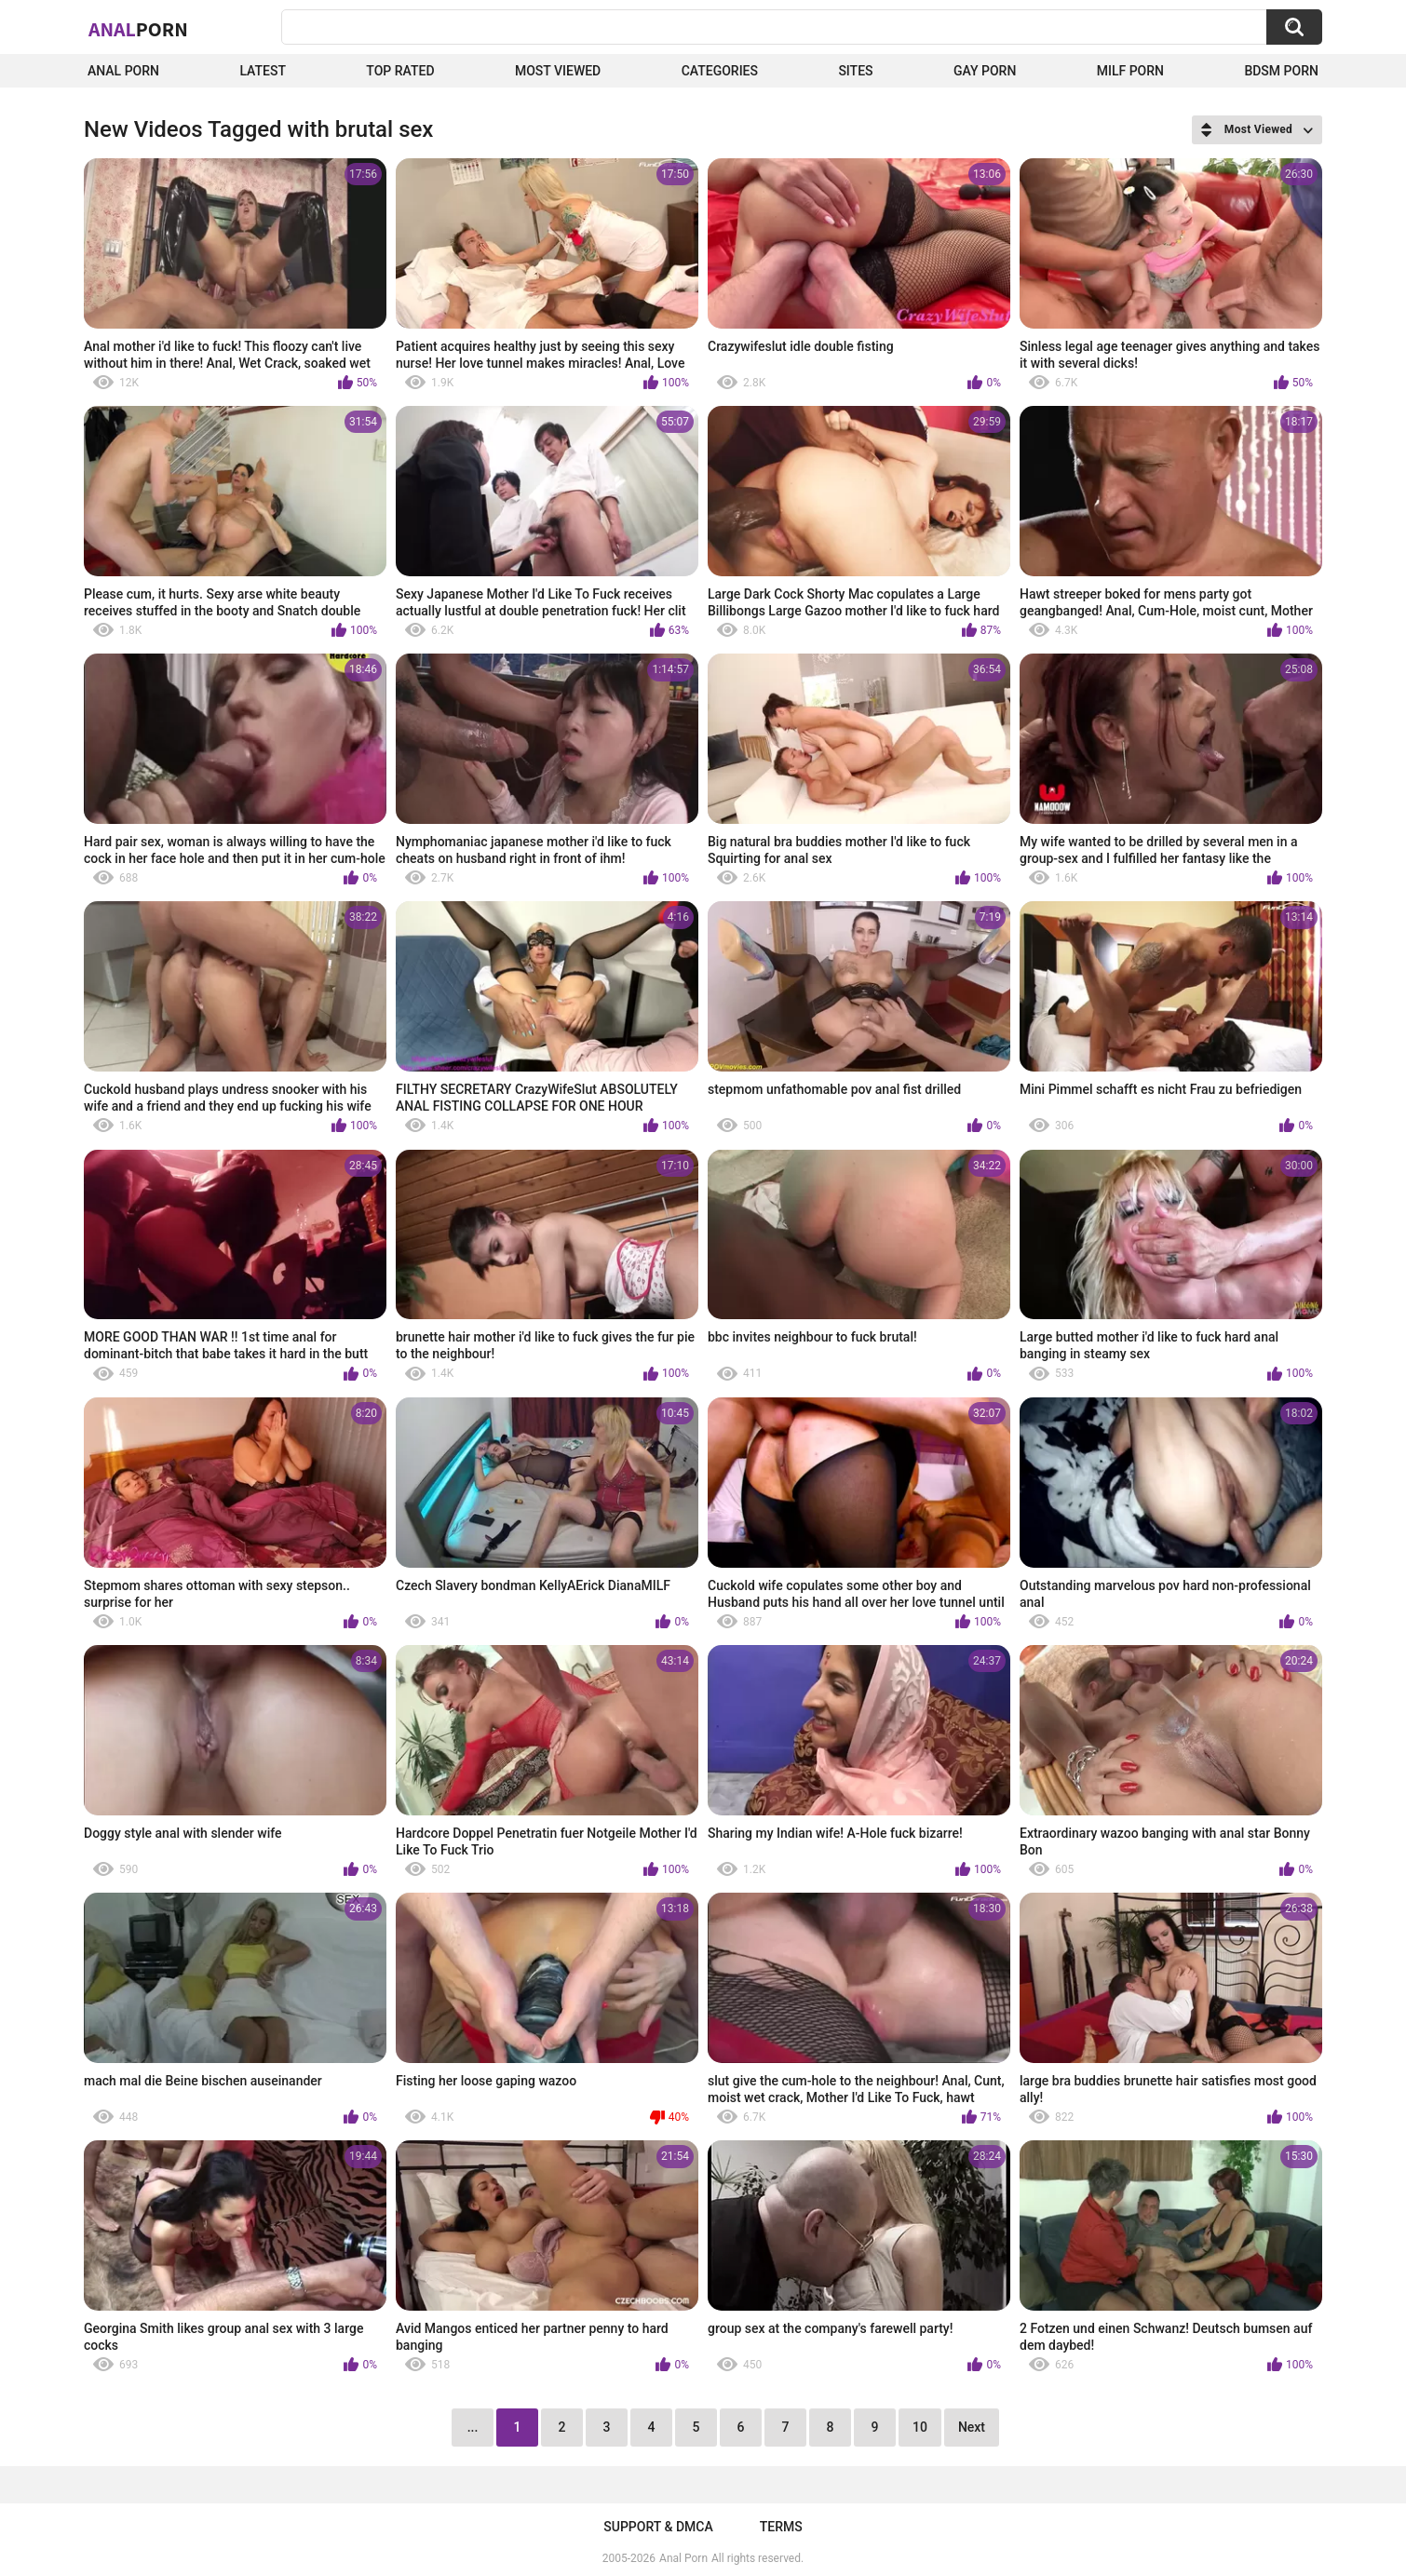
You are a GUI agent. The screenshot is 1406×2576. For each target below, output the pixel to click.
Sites (855, 70)
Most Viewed (558, 70)
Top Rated (400, 70)
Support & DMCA (657, 2526)
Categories (720, 70)
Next (971, 2427)
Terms (781, 2526)
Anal (138, 29)
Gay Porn (984, 70)
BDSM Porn (1281, 70)
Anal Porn (123, 70)
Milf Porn (1130, 70)
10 (920, 2427)
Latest (262, 70)
